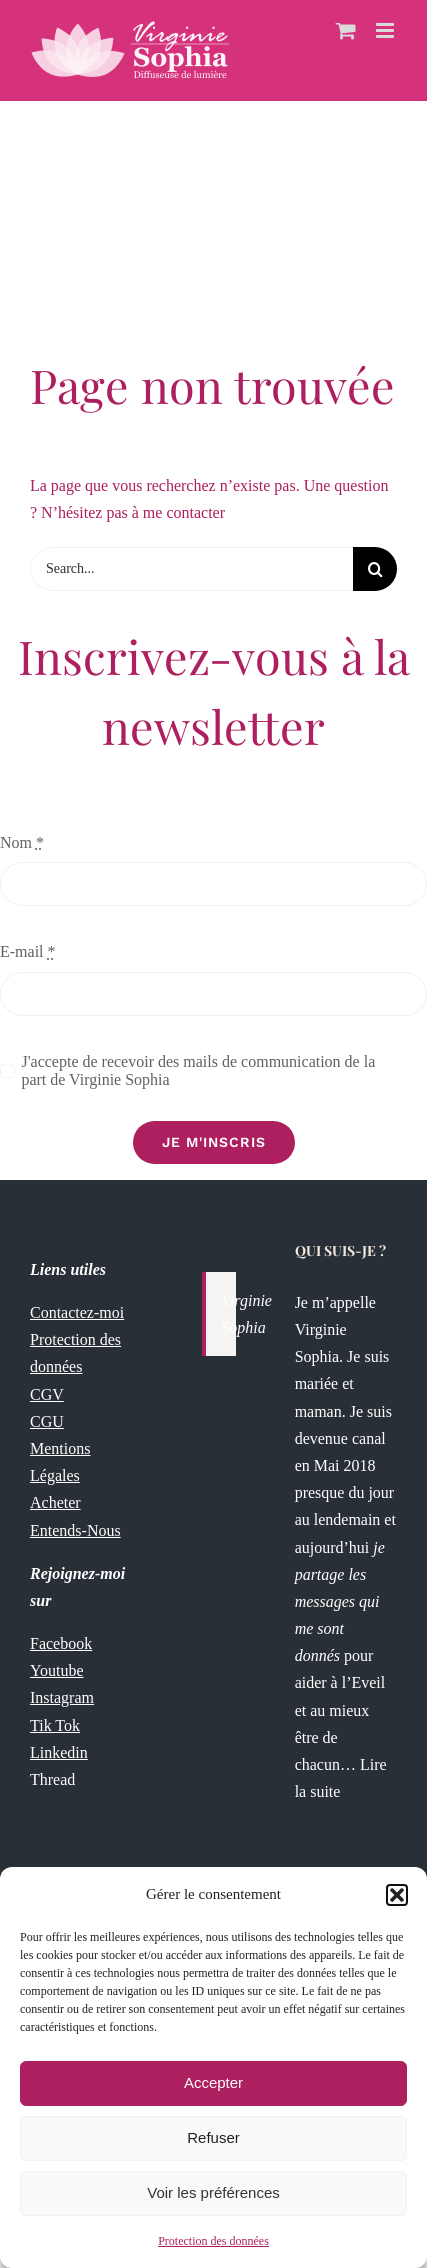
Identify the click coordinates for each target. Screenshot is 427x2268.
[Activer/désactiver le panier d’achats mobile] (346, 30)
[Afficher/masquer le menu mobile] (386, 30)
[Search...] (191, 569)
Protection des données (213, 2241)
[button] (397, 1895)
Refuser (213, 2137)
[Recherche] (375, 569)
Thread (52, 1779)
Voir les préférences (213, 2192)
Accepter (213, 2082)
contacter (195, 512)
